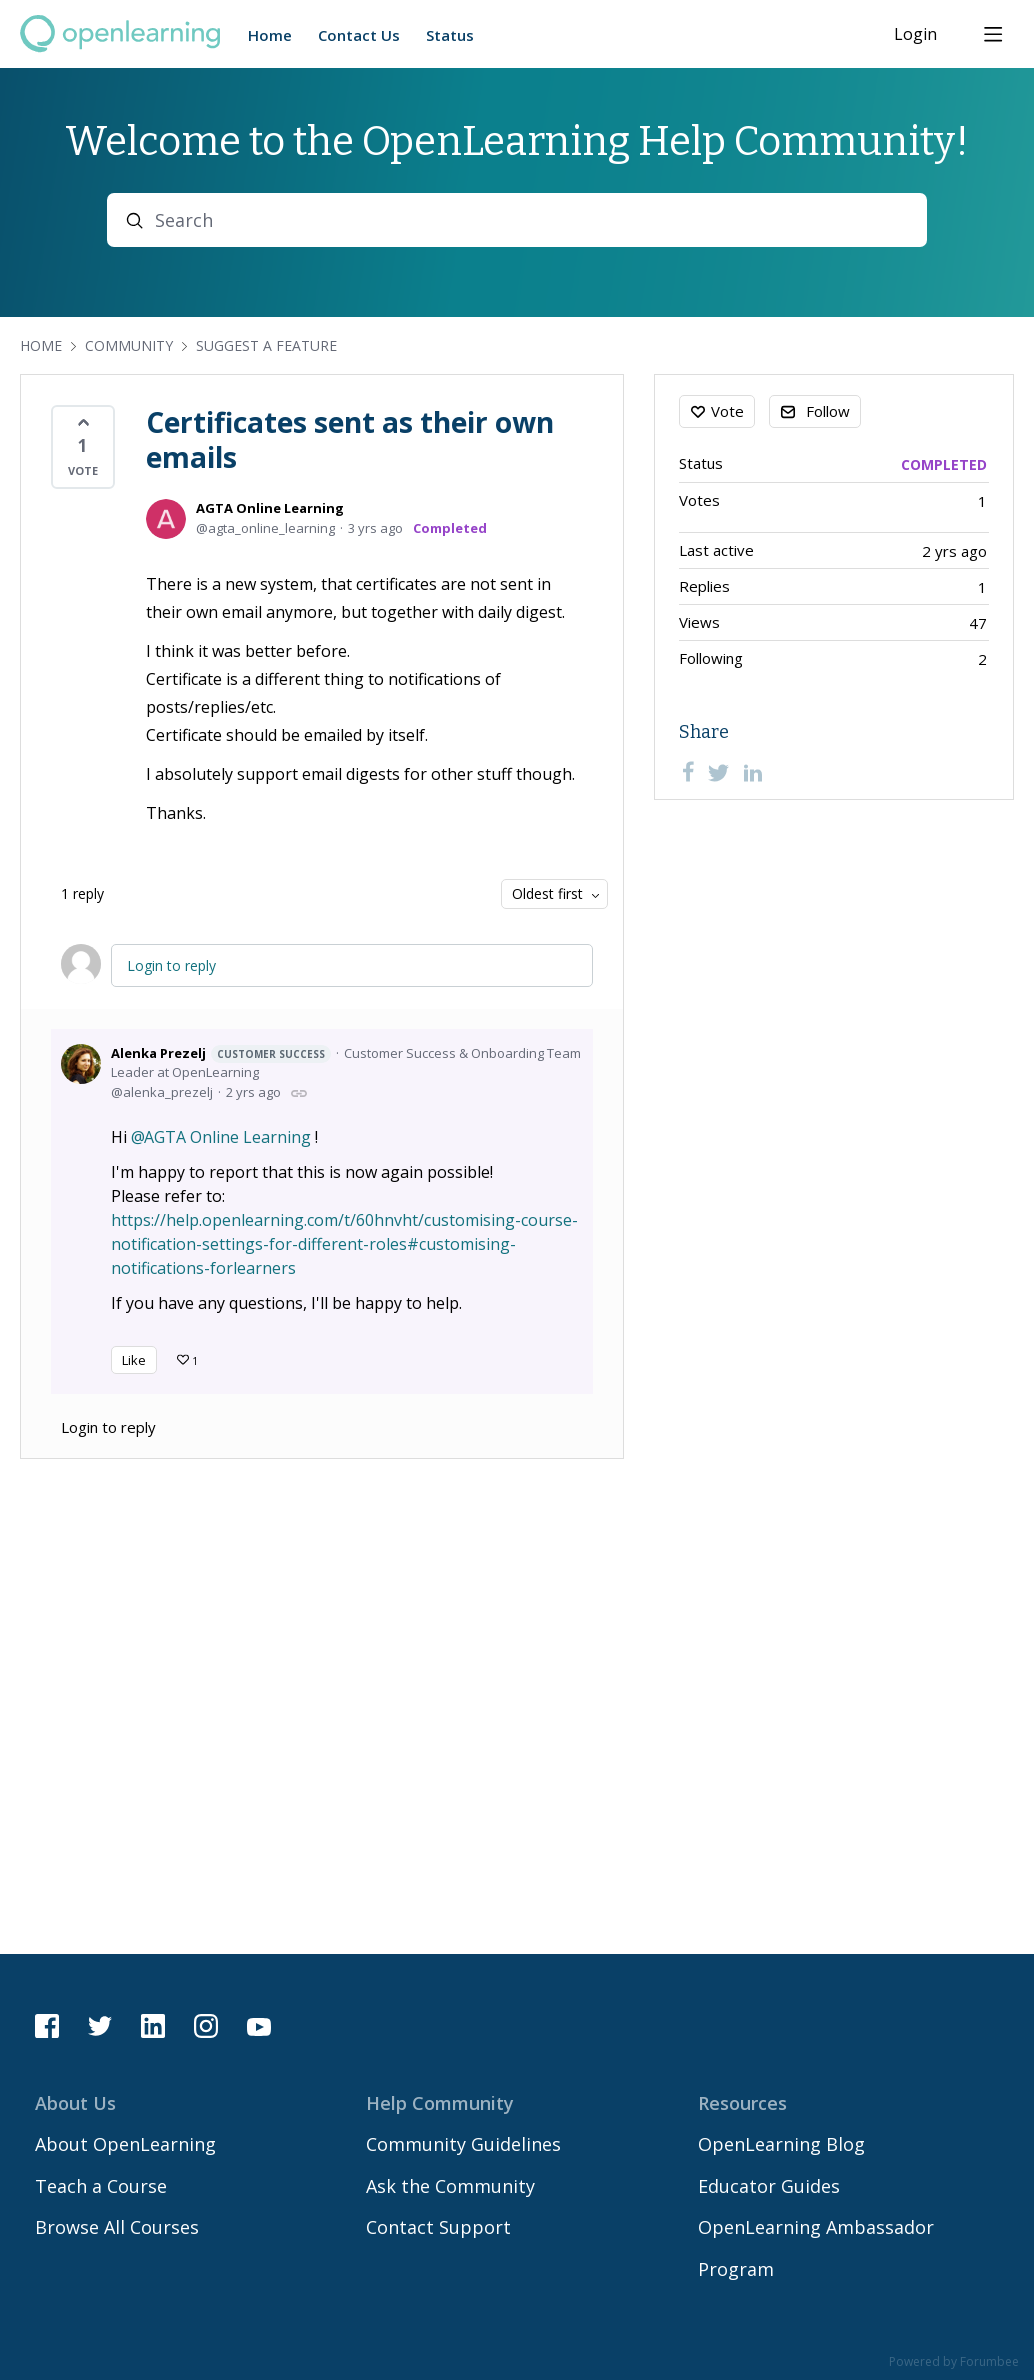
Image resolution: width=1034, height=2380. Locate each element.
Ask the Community (450, 2186)
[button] (83, 447)
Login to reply (171, 965)
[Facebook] (688, 772)
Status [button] (450, 35)
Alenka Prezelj (221, 1053)
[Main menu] (993, 34)
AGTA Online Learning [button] (227, 1137)
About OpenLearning (125, 2144)
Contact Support (438, 2227)
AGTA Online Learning (270, 508)
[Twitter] (719, 772)
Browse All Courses (117, 2227)
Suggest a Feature (266, 345)
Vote (727, 411)
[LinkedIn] (753, 772)
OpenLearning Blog (781, 2144)
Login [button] (915, 35)
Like (134, 1360)
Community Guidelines (463, 2144)
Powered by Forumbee (954, 2362)
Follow (828, 411)
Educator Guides (769, 2186)
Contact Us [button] (359, 35)
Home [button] (270, 35)
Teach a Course (101, 2186)
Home (41, 345)
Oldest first (547, 893)
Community (129, 345)
